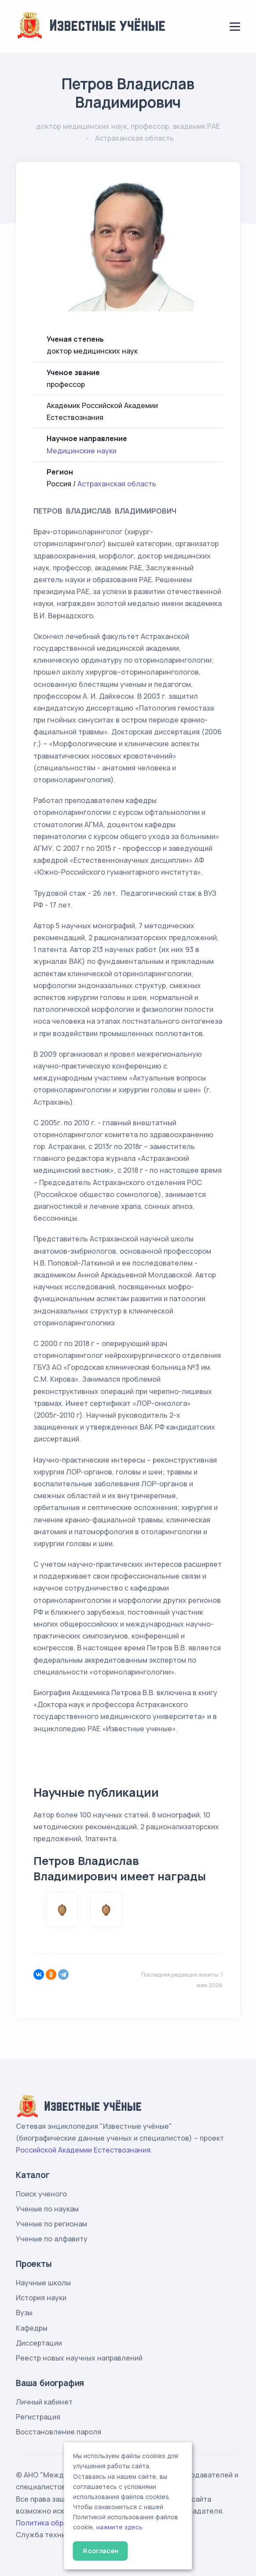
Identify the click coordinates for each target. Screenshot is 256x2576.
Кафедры (32, 2328)
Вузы (24, 2312)
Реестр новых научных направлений (79, 2358)
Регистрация (38, 2417)
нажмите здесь (119, 2527)
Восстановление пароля (58, 2432)
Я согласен (100, 2551)
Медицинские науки (82, 451)
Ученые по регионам (51, 2224)
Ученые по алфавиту (52, 2239)
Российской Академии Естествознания (83, 2150)
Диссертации (39, 2343)
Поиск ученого (41, 2194)
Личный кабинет (44, 2402)
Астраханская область (116, 484)
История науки (41, 2297)
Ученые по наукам (47, 2209)
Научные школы (43, 2283)
